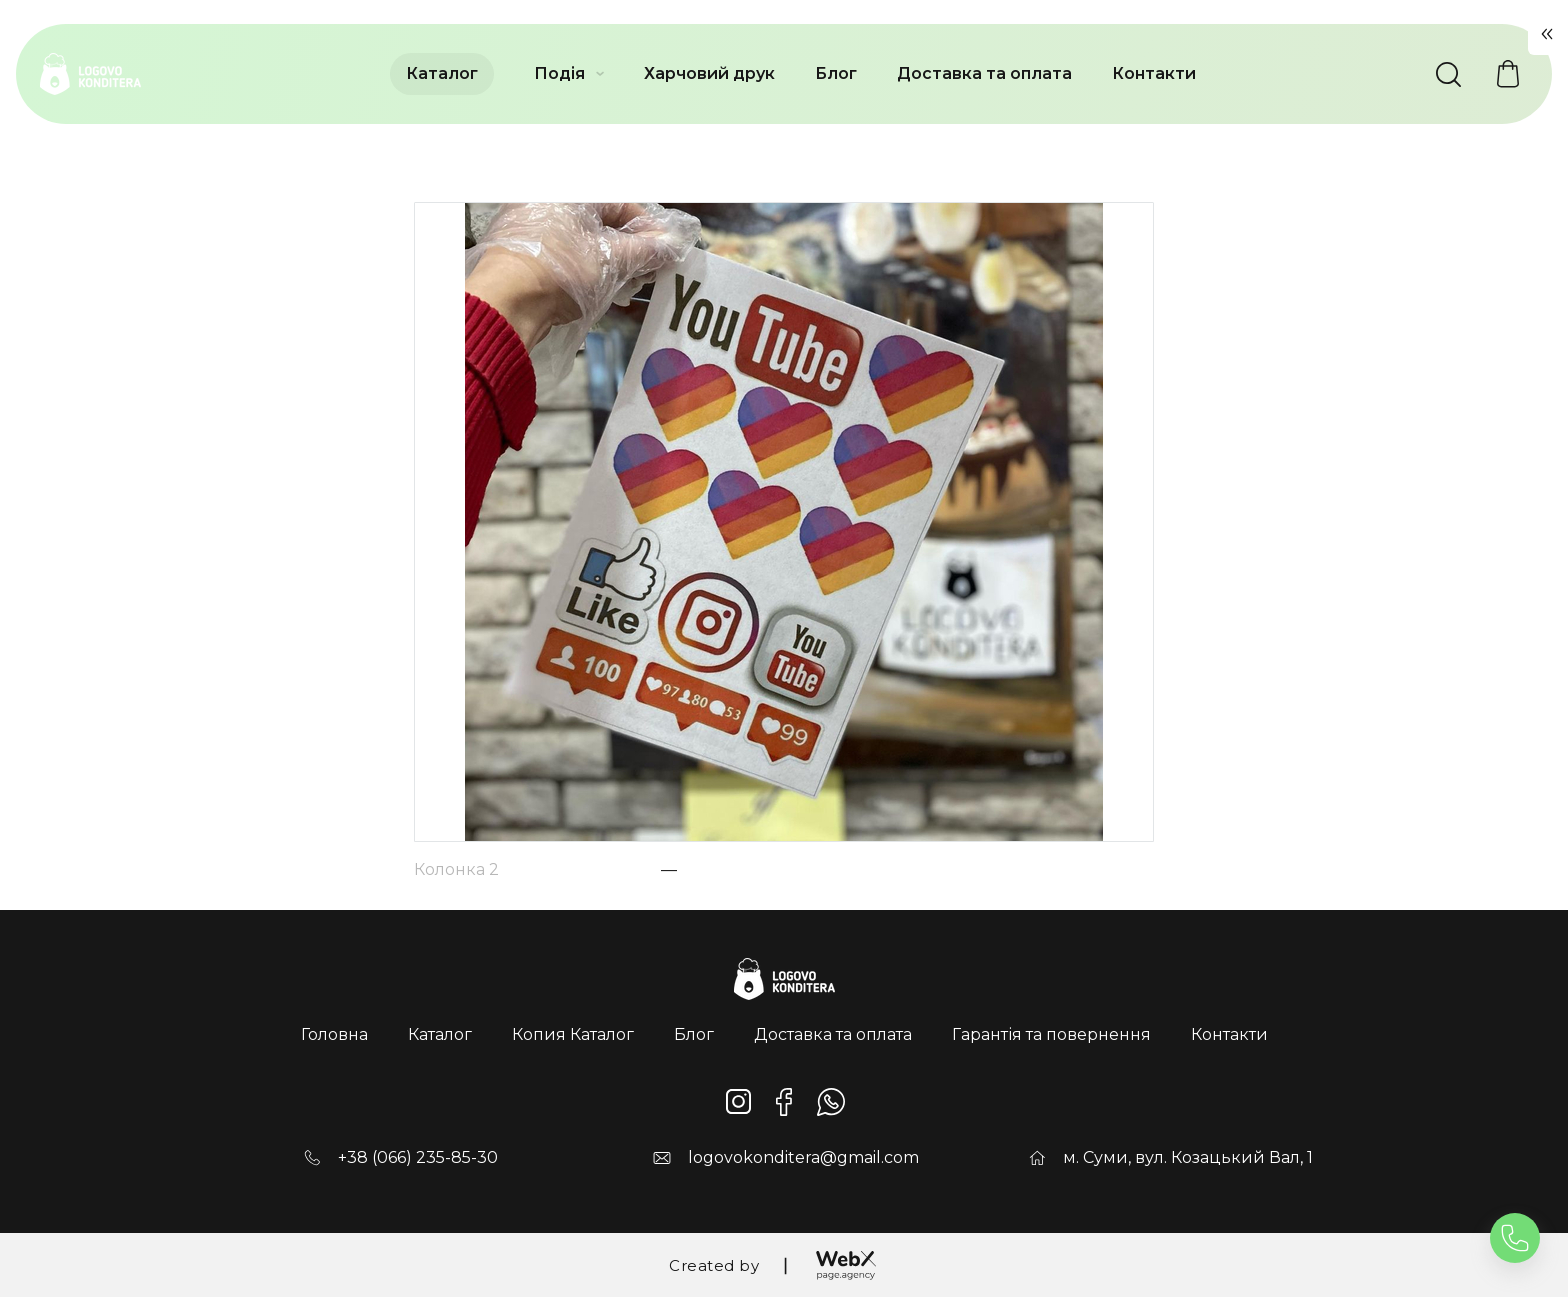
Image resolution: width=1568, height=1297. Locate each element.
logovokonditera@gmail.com (803, 1157)
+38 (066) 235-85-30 (418, 1157)
